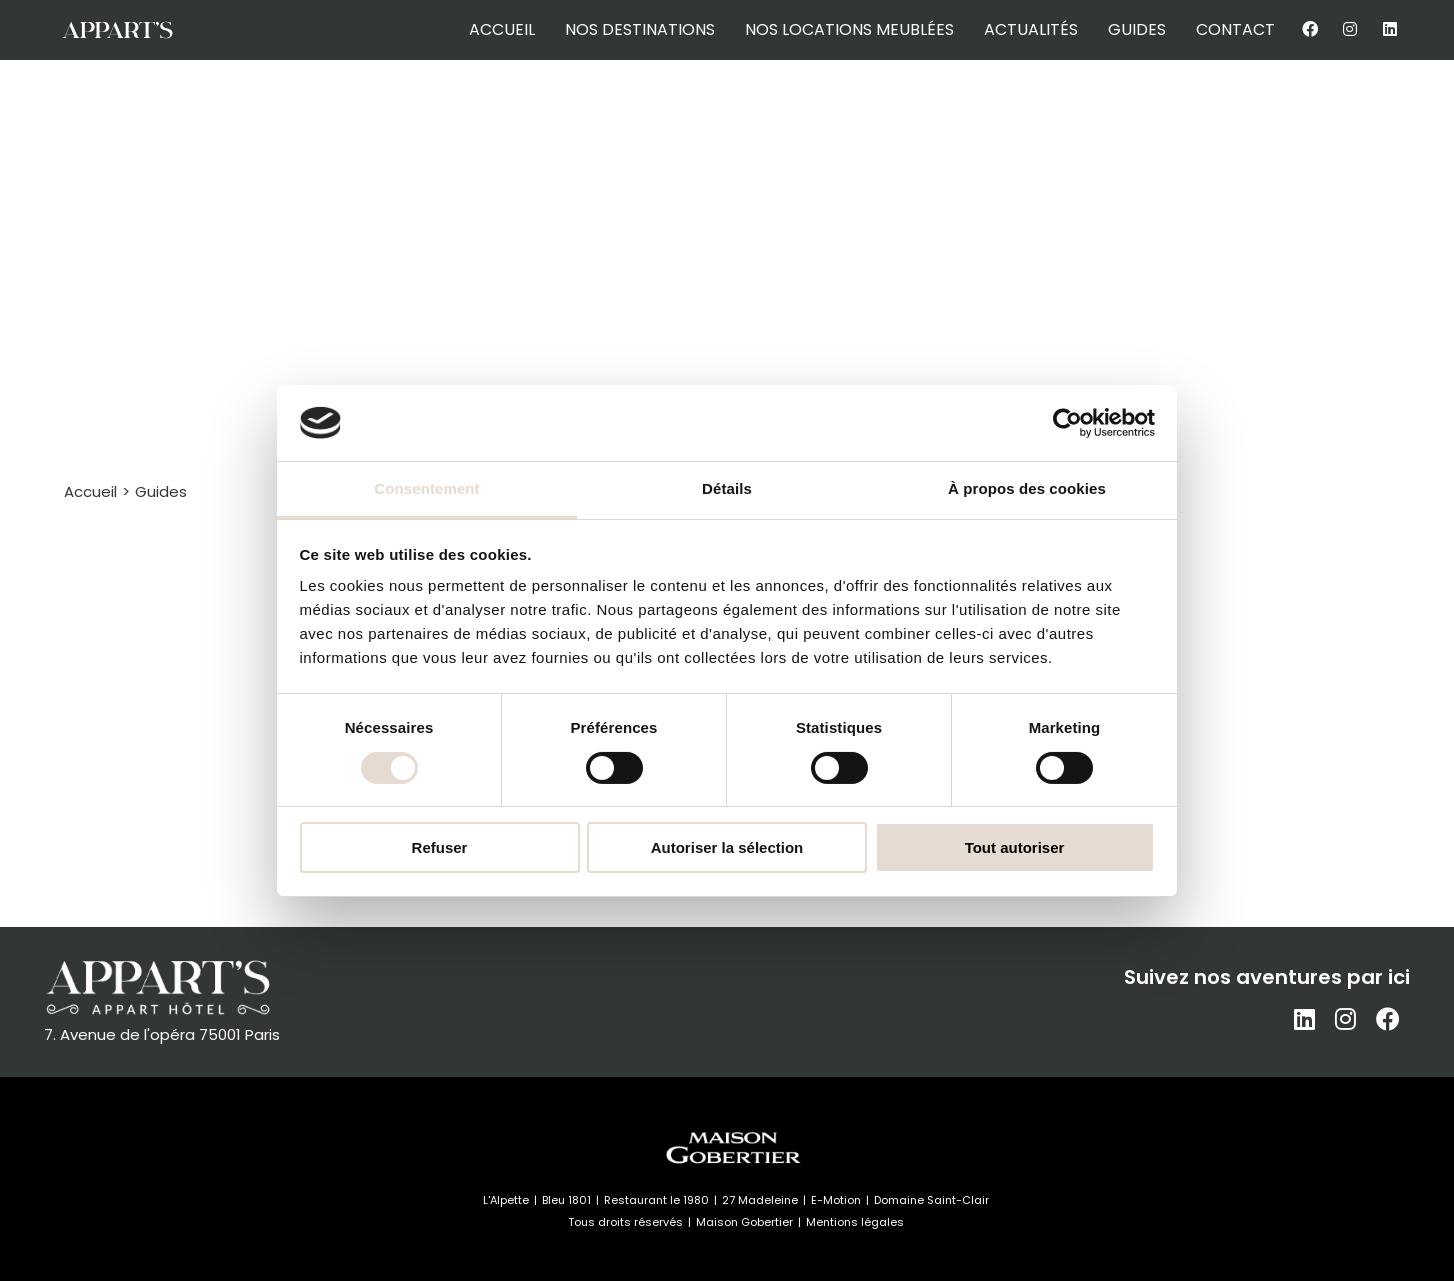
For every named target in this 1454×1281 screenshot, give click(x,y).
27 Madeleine (760, 1200)
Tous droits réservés (625, 1222)
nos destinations (640, 29)
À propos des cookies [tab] (1027, 488)
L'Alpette (506, 1200)
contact (1235, 29)
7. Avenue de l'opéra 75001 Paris (162, 1034)
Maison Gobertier (744, 1222)
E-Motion (836, 1200)
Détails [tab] (727, 488)
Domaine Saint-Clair (931, 1200)
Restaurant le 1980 (656, 1200)
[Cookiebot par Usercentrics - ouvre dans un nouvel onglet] (1067, 423)
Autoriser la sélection (727, 847)
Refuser (440, 847)
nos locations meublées (849, 29)
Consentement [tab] (426, 488)
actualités (1031, 29)
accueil (502, 29)
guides (1137, 29)
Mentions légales (855, 1222)
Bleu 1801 (566, 1200)
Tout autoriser (1015, 847)
